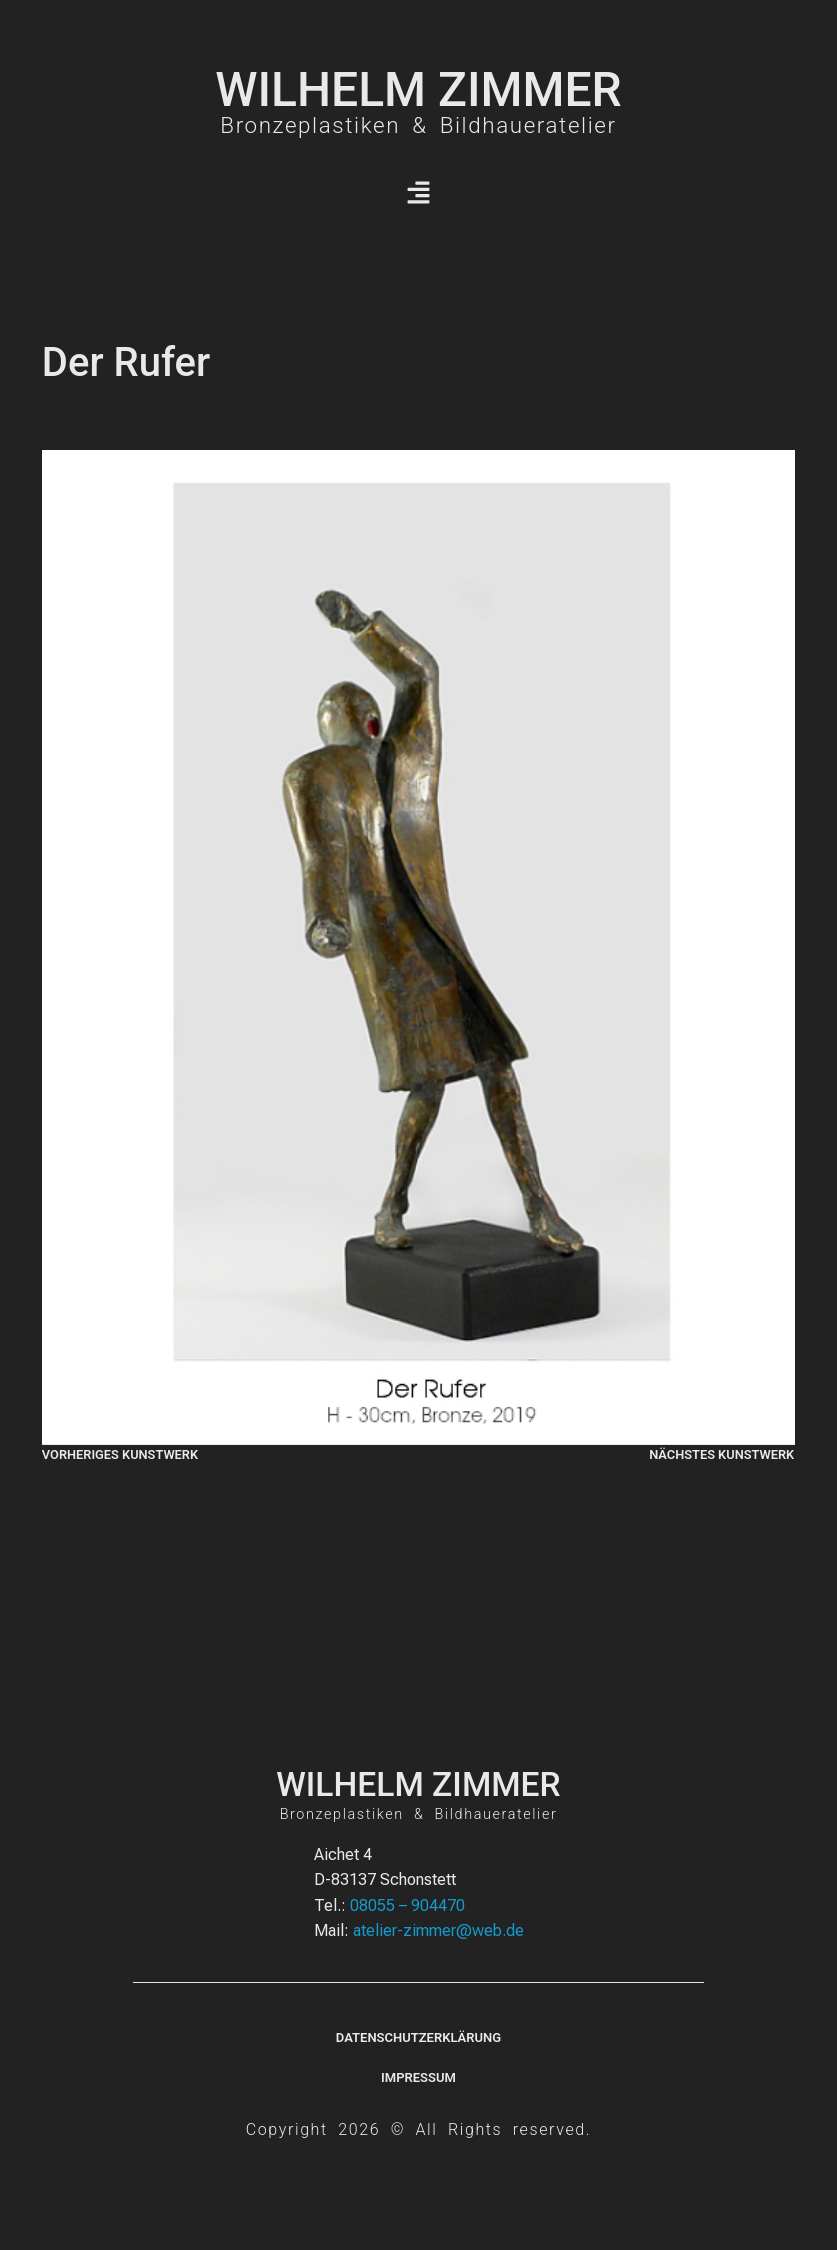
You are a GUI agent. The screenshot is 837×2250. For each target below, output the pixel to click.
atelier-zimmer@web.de (438, 1930)
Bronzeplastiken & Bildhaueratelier (418, 125)
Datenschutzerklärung (418, 2037)
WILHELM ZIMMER (418, 89)
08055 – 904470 (407, 1905)
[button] (418, 194)
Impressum (418, 2077)
